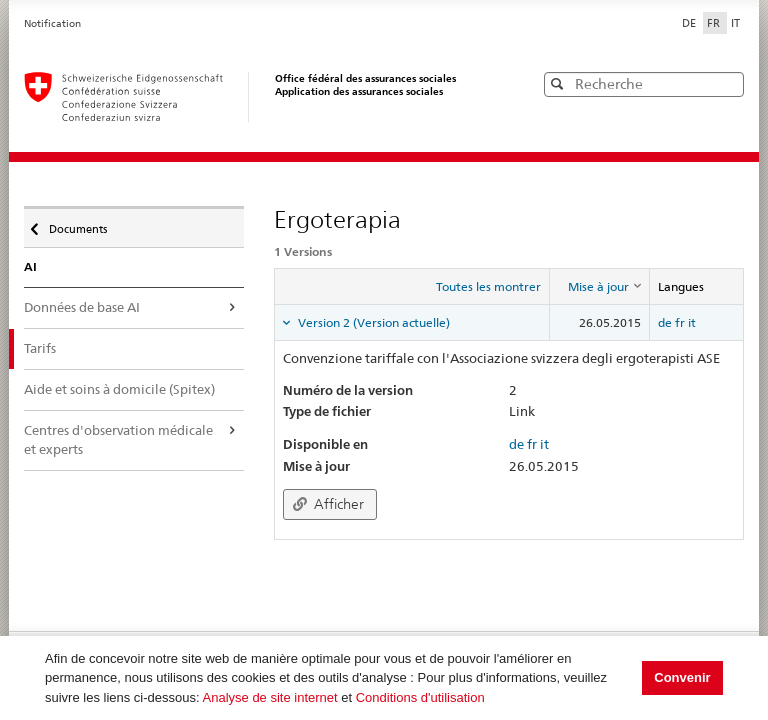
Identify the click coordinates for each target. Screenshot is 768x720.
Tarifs (40, 348)
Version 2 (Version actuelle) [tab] (372, 322)
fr (680, 322)
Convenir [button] (682, 677)
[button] (727, 83)
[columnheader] (599, 287)
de (665, 322)
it (692, 322)
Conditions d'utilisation (420, 697)
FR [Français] (715, 23)
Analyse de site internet (270, 697)
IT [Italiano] (735, 23)
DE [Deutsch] (690, 23)
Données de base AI (82, 307)
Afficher (328, 504)
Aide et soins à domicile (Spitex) (119, 389)
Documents (76, 224)
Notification (52, 23)
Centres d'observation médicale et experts (118, 440)
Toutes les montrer (488, 286)
